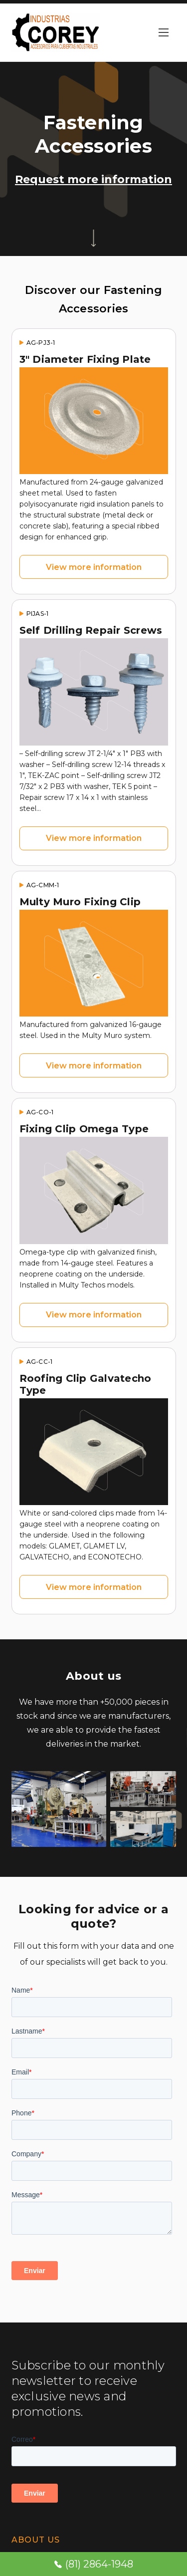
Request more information (93, 179)
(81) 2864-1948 (93, 2564)
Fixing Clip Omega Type (84, 1129)
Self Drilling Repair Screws (91, 630)
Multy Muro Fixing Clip (80, 902)
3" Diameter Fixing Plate (85, 359)
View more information (94, 567)
